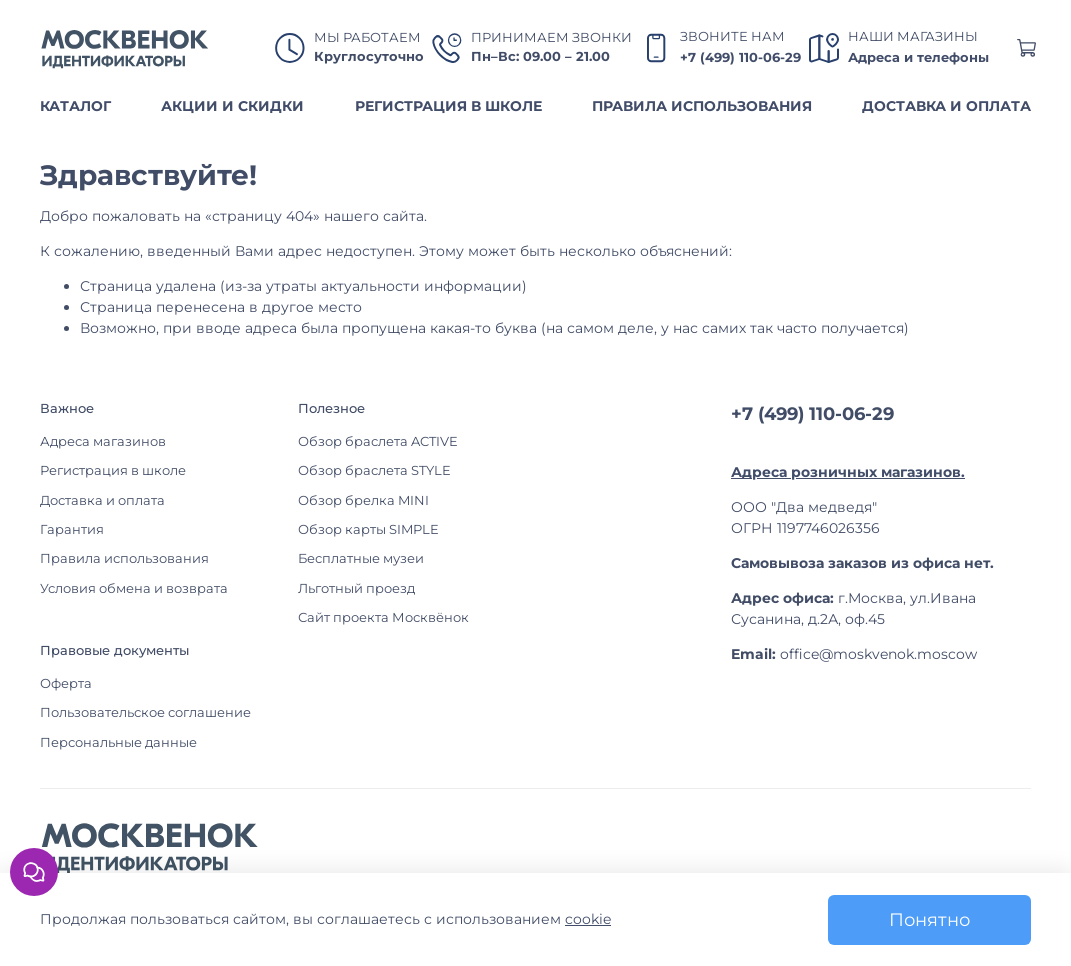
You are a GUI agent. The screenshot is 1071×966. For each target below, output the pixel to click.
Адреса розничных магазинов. (848, 472)
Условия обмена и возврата (134, 588)
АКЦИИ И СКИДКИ (232, 106)
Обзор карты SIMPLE (368, 529)
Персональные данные (118, 742)
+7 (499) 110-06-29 (740, 57)
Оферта (66, 683)
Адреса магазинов (103, 441)
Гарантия (72, 529)
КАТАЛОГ (75, 106)
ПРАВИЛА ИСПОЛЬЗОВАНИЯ (702, 106)
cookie (588, 919)
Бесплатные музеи (361, 558)
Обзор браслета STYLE (374, 470)
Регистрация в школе (113, 470)
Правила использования (124, 558)
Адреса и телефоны (918, 57)
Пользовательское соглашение (145, 712)
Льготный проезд (356, 588)
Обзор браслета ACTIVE (378, 441)
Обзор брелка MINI (363, 500)
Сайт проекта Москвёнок (383, 617)
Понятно (929, 919)
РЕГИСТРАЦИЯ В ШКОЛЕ (448, 106)
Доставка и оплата (102, 500)
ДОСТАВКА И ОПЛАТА (946, 106)
